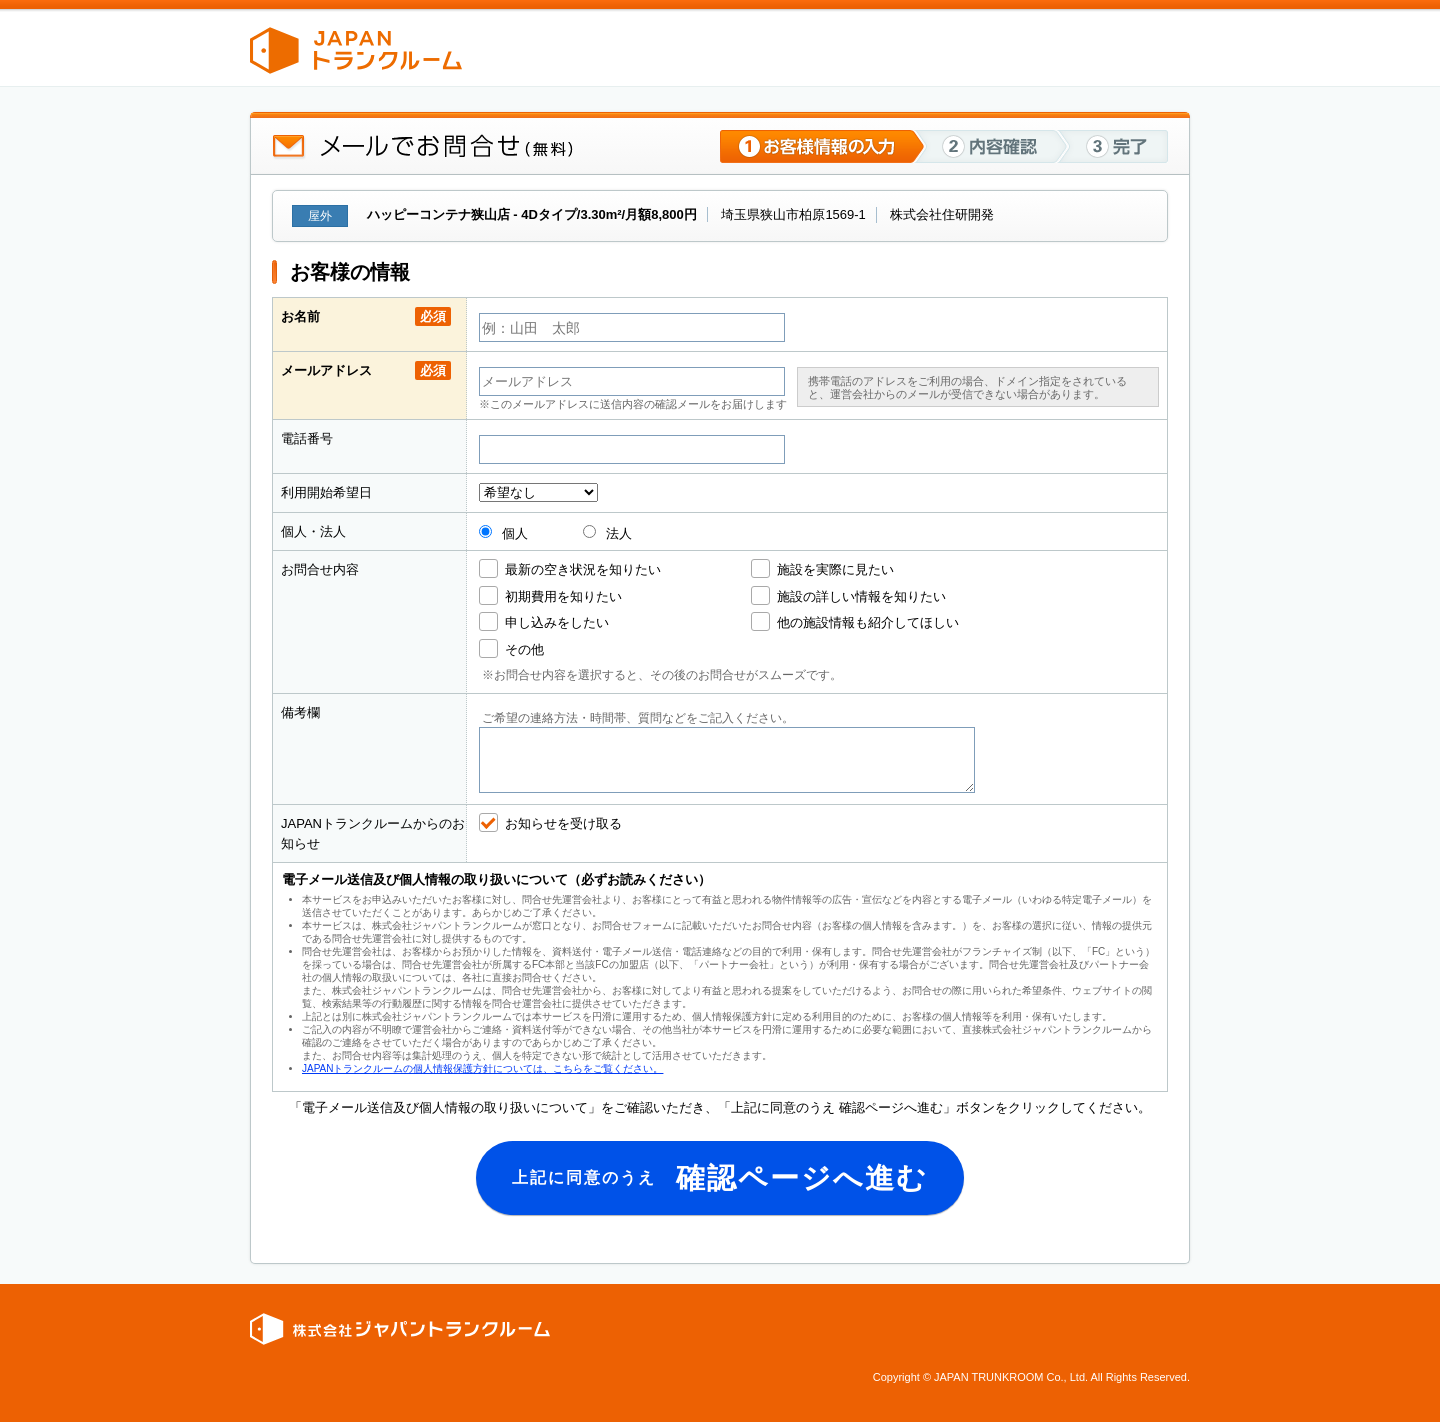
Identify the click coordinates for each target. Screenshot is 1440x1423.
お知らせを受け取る (563, 823)
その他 (524, 649)
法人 (607, 533)
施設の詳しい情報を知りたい (861, 596)
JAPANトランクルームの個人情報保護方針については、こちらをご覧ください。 (482, 1068)
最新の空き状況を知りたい (583, 569)
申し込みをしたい (557, 622)
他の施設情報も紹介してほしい (868, 622)
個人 (503, 533)
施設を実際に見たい (835, 569)
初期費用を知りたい (563, 596)
